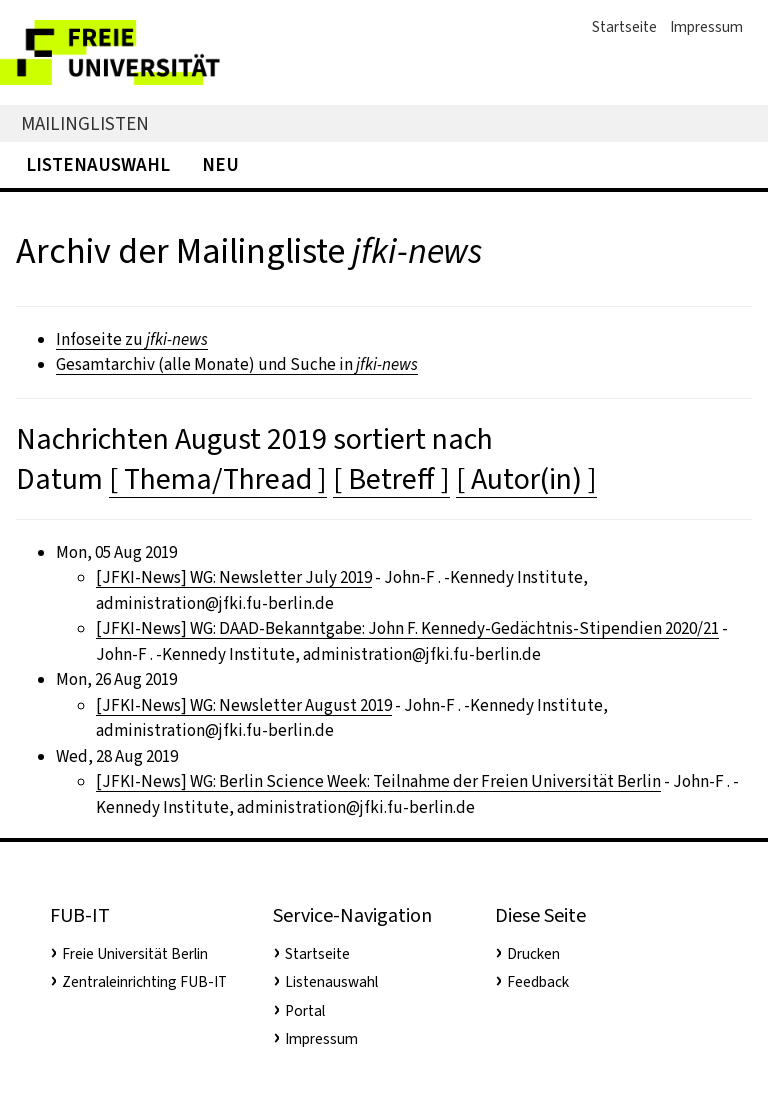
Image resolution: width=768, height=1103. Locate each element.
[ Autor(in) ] (526, 479)
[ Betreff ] (391, 479)
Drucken (533, 954)
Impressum (706, 27)
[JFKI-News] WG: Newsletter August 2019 (244, 705)
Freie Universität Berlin (135, 954)
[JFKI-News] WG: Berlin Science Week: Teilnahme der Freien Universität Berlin (378, 781)
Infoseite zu (132, 339)
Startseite (624, 27)
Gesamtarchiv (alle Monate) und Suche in (237, 364)
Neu (220, 164)
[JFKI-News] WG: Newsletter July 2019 (234, 577)
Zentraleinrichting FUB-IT (144, 982)
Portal (305, 1011)
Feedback (538, 982)
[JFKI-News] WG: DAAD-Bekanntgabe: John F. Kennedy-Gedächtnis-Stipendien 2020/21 (407, 628)
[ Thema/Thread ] (218, 479)
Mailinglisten (85, 123)
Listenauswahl (98, 164)
